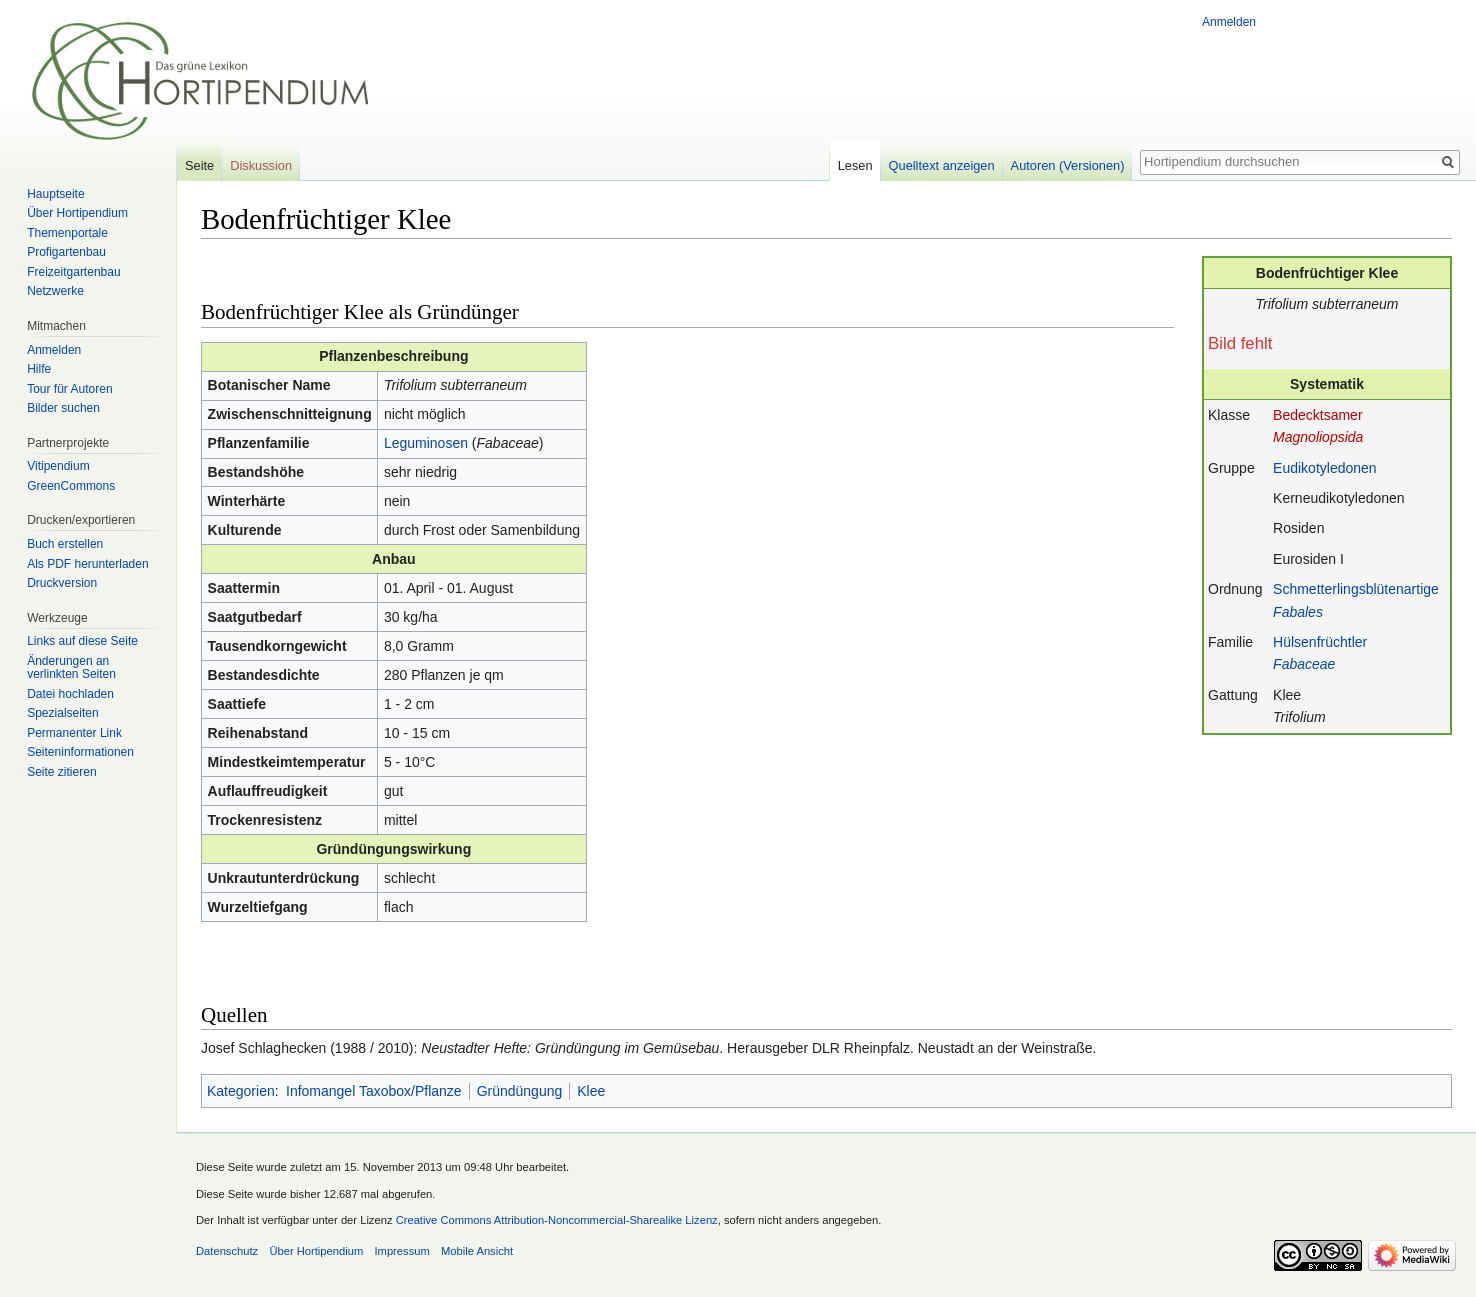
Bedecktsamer (1317, 415)
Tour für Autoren (69, 389)
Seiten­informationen (80, 752)
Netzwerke (55, 291)
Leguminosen (426, 443)
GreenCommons (71, 486)
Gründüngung (520, 1091)
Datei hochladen (70, 694)
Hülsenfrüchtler (1320, 642)
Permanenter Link (74, 733)
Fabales (1298, 612)
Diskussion (261, 165)
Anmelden (1229, 22)
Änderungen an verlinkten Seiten (71, 668)
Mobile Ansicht (477, 1251)
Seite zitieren (61, 772)
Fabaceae (1304, 664)
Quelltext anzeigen (942, 165)
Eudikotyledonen (1325, 468)
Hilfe (39, 369)
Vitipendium (58, 466)
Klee (591, 1091)
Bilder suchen (63, 408)
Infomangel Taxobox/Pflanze (374, 1091)
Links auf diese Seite (82, 641)
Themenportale (67, 233)
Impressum (401, 1251)
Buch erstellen (65, 544)
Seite (199, 165)
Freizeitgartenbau (73, 272)
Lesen (855, 165)
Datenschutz (227, 1251)
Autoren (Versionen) (1068, 165)
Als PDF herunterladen (87, 564)
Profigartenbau (66, 252)
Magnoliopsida (1318, 437)
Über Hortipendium (77, 213)
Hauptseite (55, 194)
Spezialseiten (62, 713)
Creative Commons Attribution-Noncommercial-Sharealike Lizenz (557, 1220)
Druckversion (62, 583)
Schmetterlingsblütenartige (1356, 589)
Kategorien (241, 1091)
